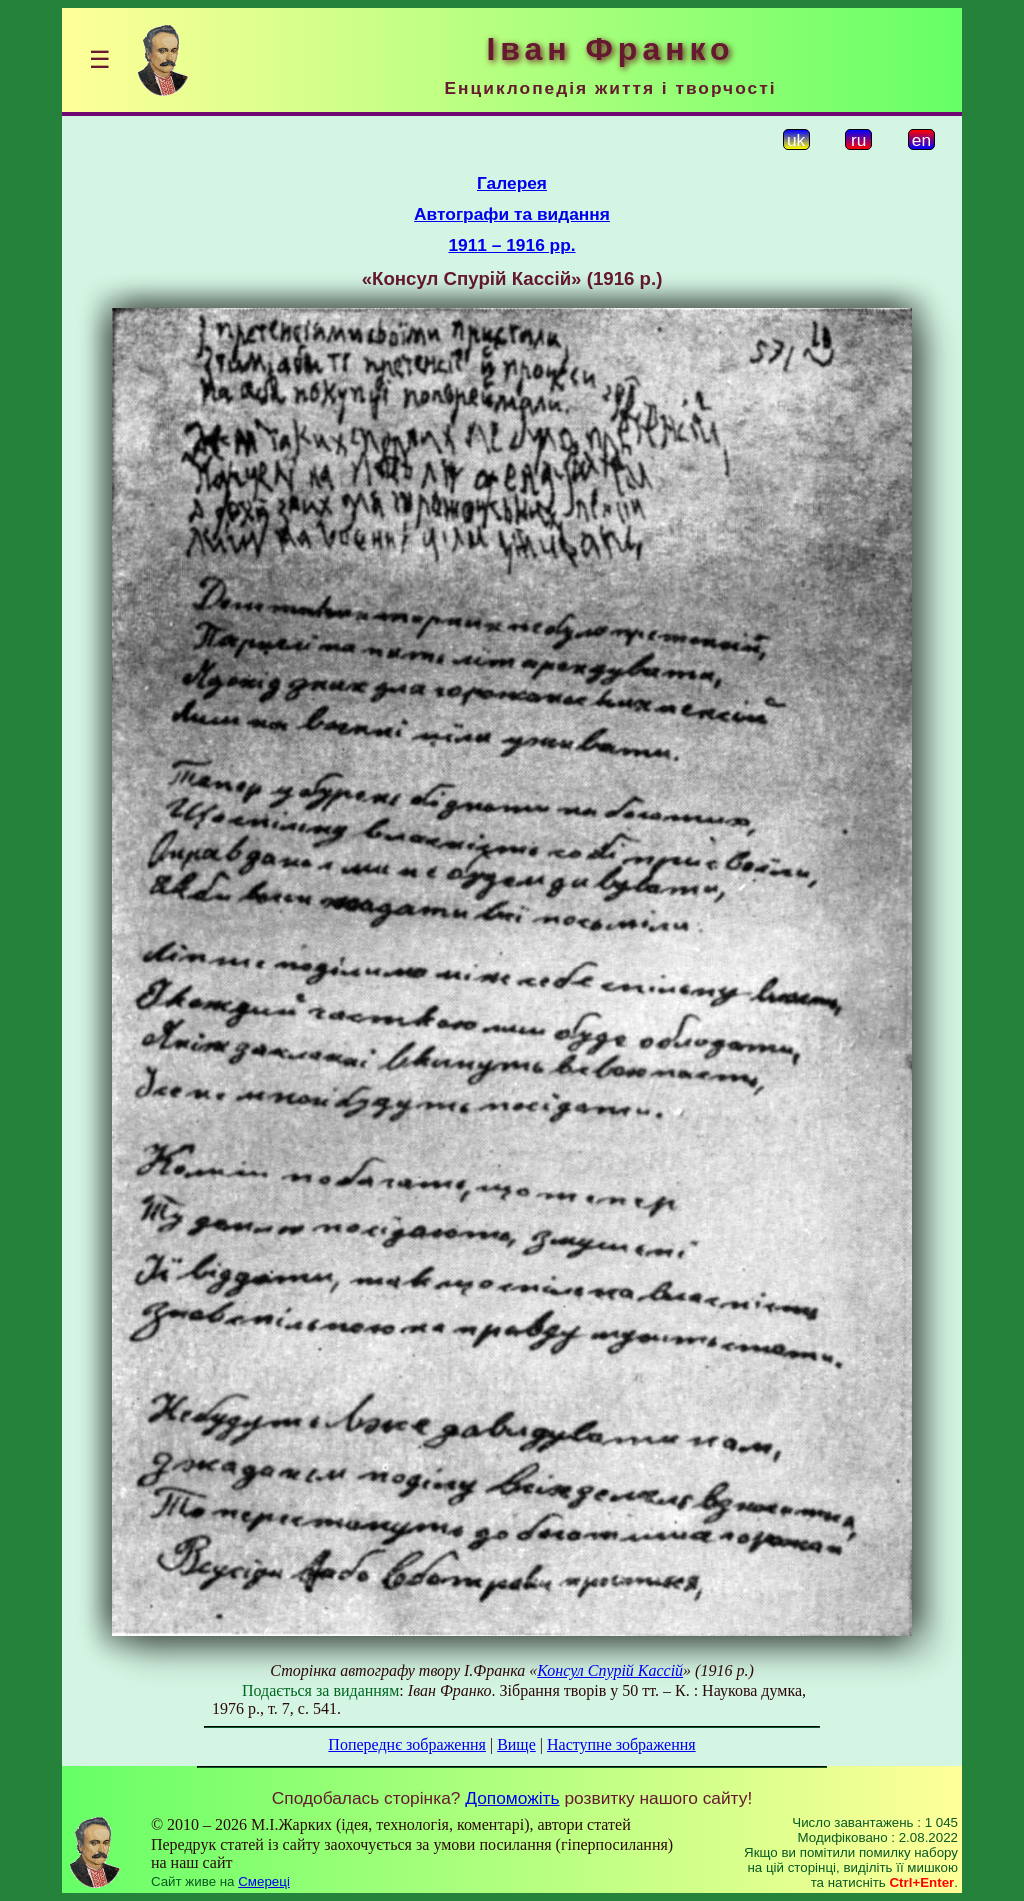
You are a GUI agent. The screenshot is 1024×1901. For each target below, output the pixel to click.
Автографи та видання (512, 214)
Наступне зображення (621, 1744)
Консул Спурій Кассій (610, 1670)
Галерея (512, 183)
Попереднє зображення (407, 1744)
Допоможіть (512, 1798)
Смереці (264, 1881)
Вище (516, 1744)
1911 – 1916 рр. (511, 245)
